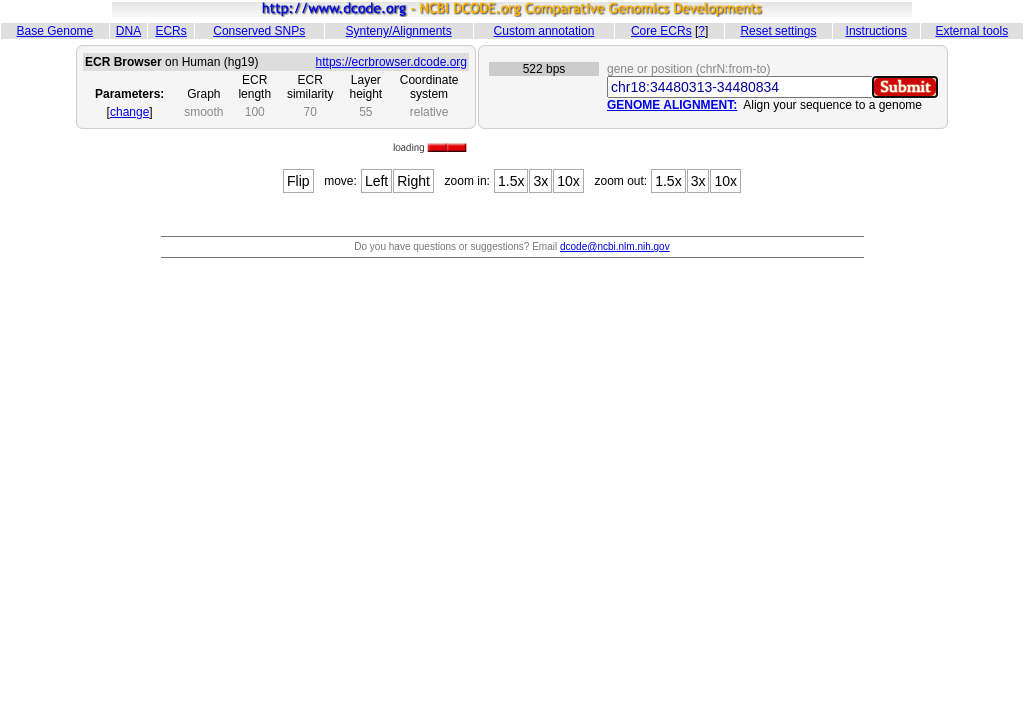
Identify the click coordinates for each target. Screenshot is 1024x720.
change (129, 112)
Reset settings (778, 31)
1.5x (511, 181)
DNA (128, 31)
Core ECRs (661, 31)
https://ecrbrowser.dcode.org (391, 62)
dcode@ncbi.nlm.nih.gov (615, 246)
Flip (298, 181)
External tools (971, 31)
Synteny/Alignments (399, 31)
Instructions (876, 31)
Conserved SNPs (259, 31)
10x (568, 181)
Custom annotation (544, 31)
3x (540, 181)
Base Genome (55, 31)
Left (376, 181)
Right (413, 181)
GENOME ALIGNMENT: (672, 105)
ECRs (170, 31)
